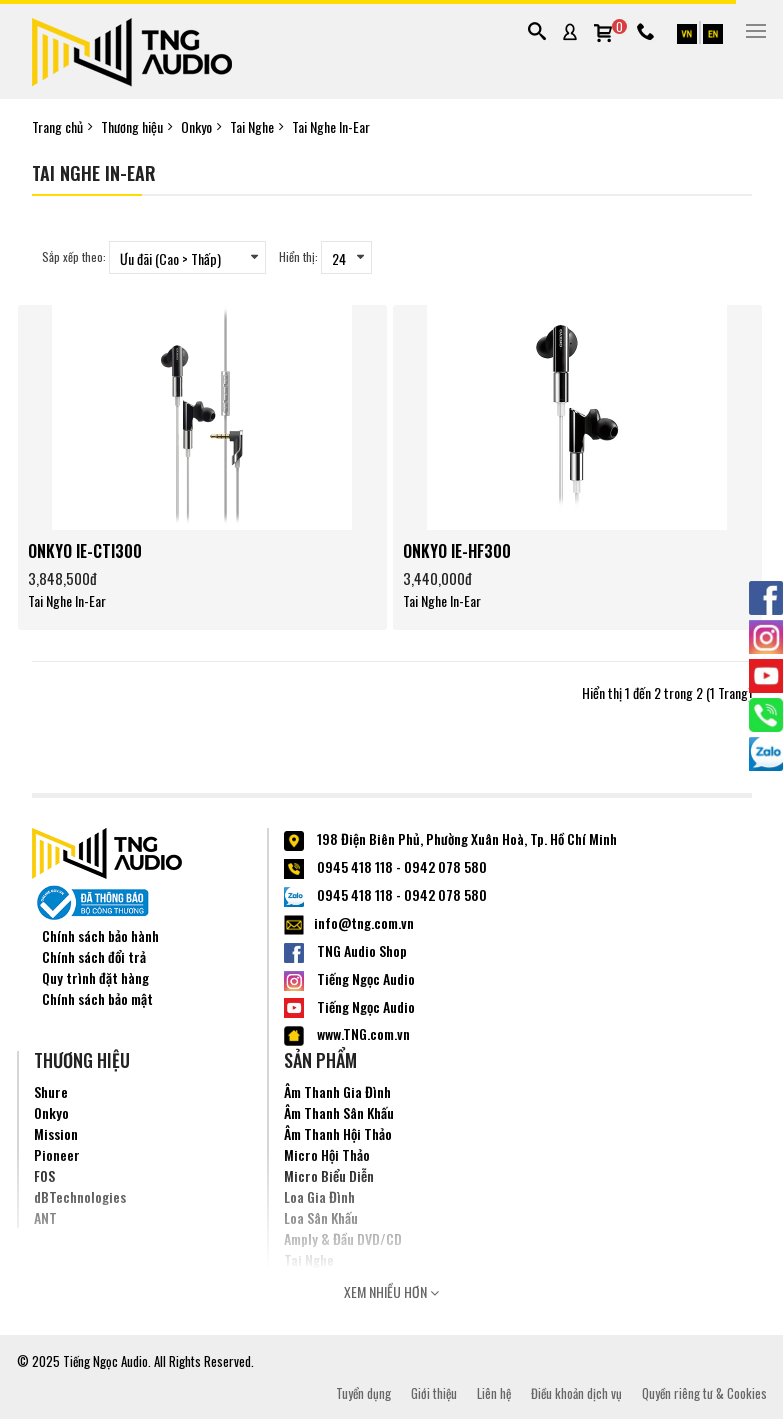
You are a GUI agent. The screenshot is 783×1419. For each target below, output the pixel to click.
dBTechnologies (80, 1196)
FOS (44, 1175)
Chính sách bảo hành (100, 935)
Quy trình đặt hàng (95, 977)
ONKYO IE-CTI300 (85, 551)
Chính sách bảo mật (97, 998)
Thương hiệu (132, 127)
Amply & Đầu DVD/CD (343, 1238)
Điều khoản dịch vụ (576, 1393)
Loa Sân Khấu (321, 1217)
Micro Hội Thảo (327, 1154)
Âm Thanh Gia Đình (337, 1091)
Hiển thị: (298, 256)
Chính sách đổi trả (94, 956)
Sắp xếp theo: (74, 256)
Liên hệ (494, 1393)
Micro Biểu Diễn (329, 1175)
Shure (51, 1091)
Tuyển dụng (363, 1393)
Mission (56, 1133)
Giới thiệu (434, 1393)
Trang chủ (57, 127)
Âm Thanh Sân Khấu (339, 1112)
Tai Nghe (252, 127)
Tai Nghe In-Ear (331, 127)
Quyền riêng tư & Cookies (704, 1393)
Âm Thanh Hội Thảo (338, 1133)
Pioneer (57, 1154)
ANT (45, 1217)
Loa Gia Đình (319, 1196)
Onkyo (196, 127)
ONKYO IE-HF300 (457, 551)
